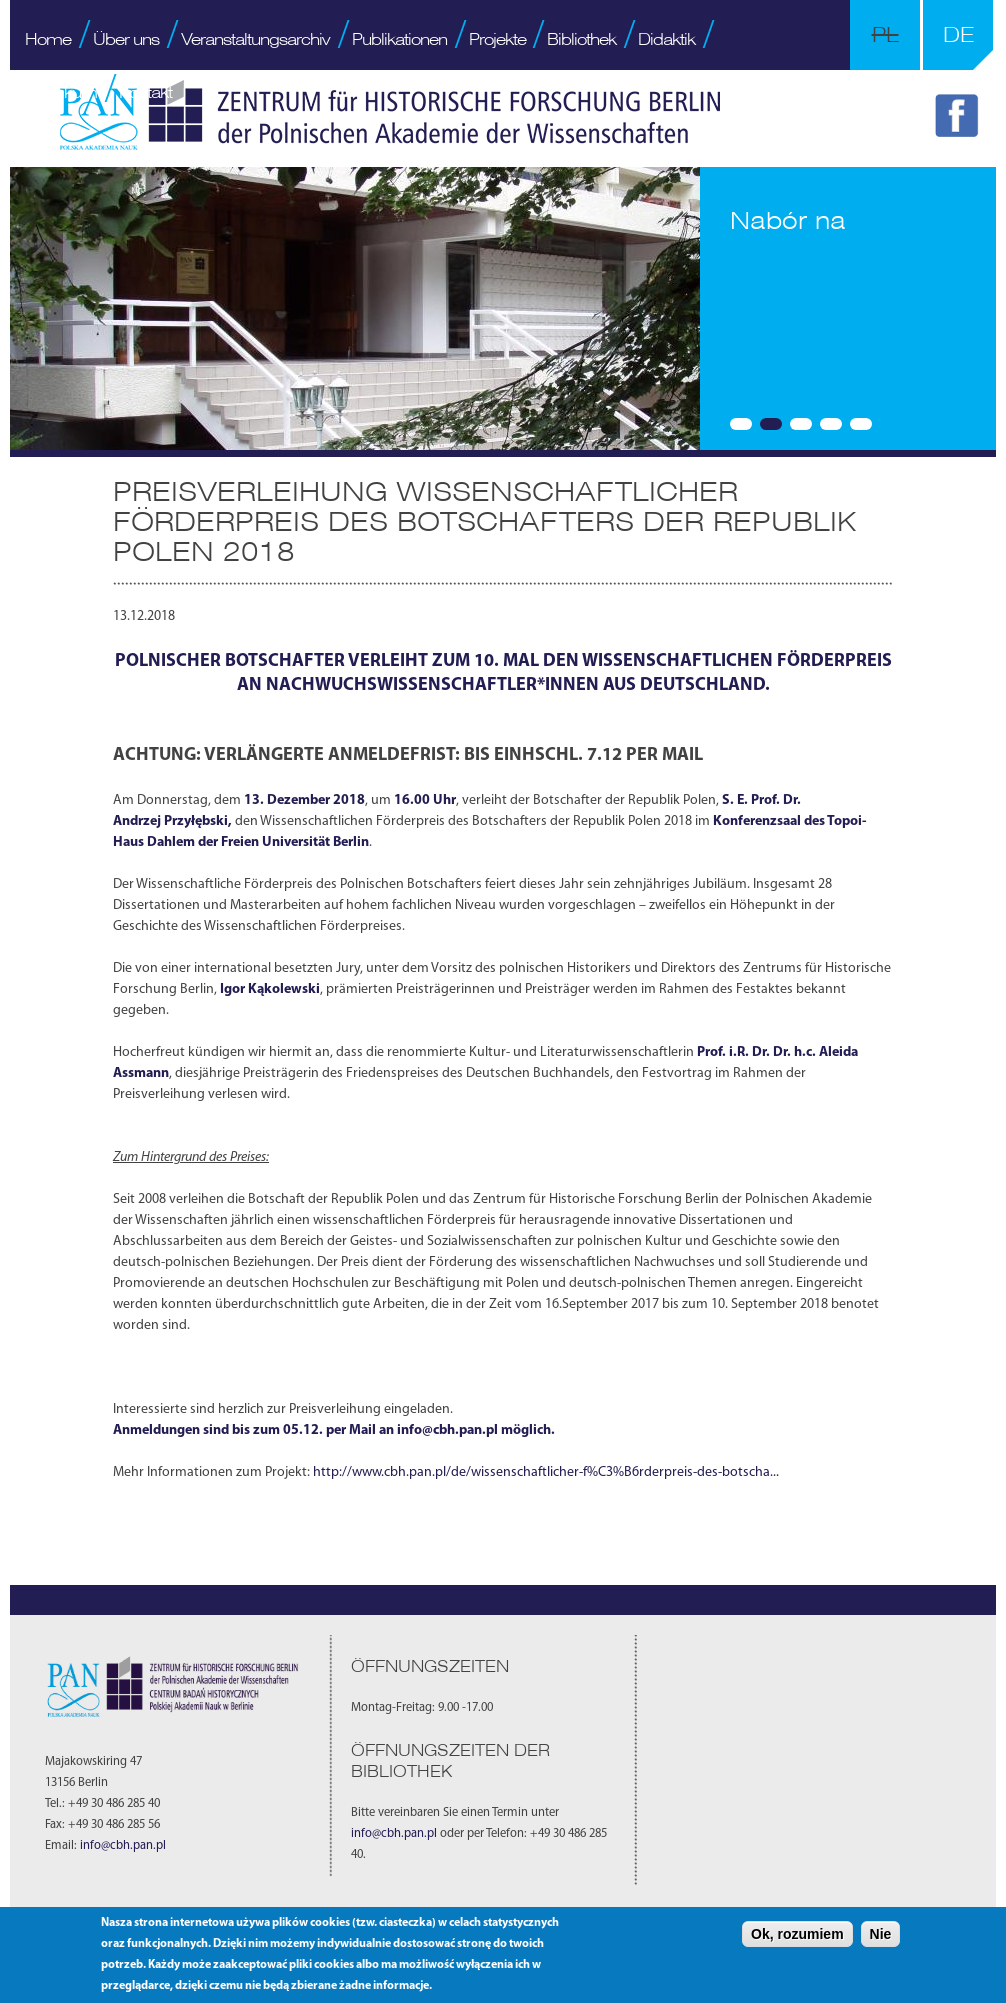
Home (48, 39)
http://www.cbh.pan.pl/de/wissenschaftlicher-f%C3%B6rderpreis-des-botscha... (546, 1472)
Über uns (126, 39)
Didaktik (666, 39)
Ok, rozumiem (797, 1934)
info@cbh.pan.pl (447, 1430)
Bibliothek (581, 39)
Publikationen (399, 39)
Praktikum (61, 92)
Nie (881, 1934)
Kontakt (145, 92)
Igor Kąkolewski (270, 989)
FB (960, 119)
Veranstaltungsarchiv (255, 39)
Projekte (497, 39)
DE (958, 34)
